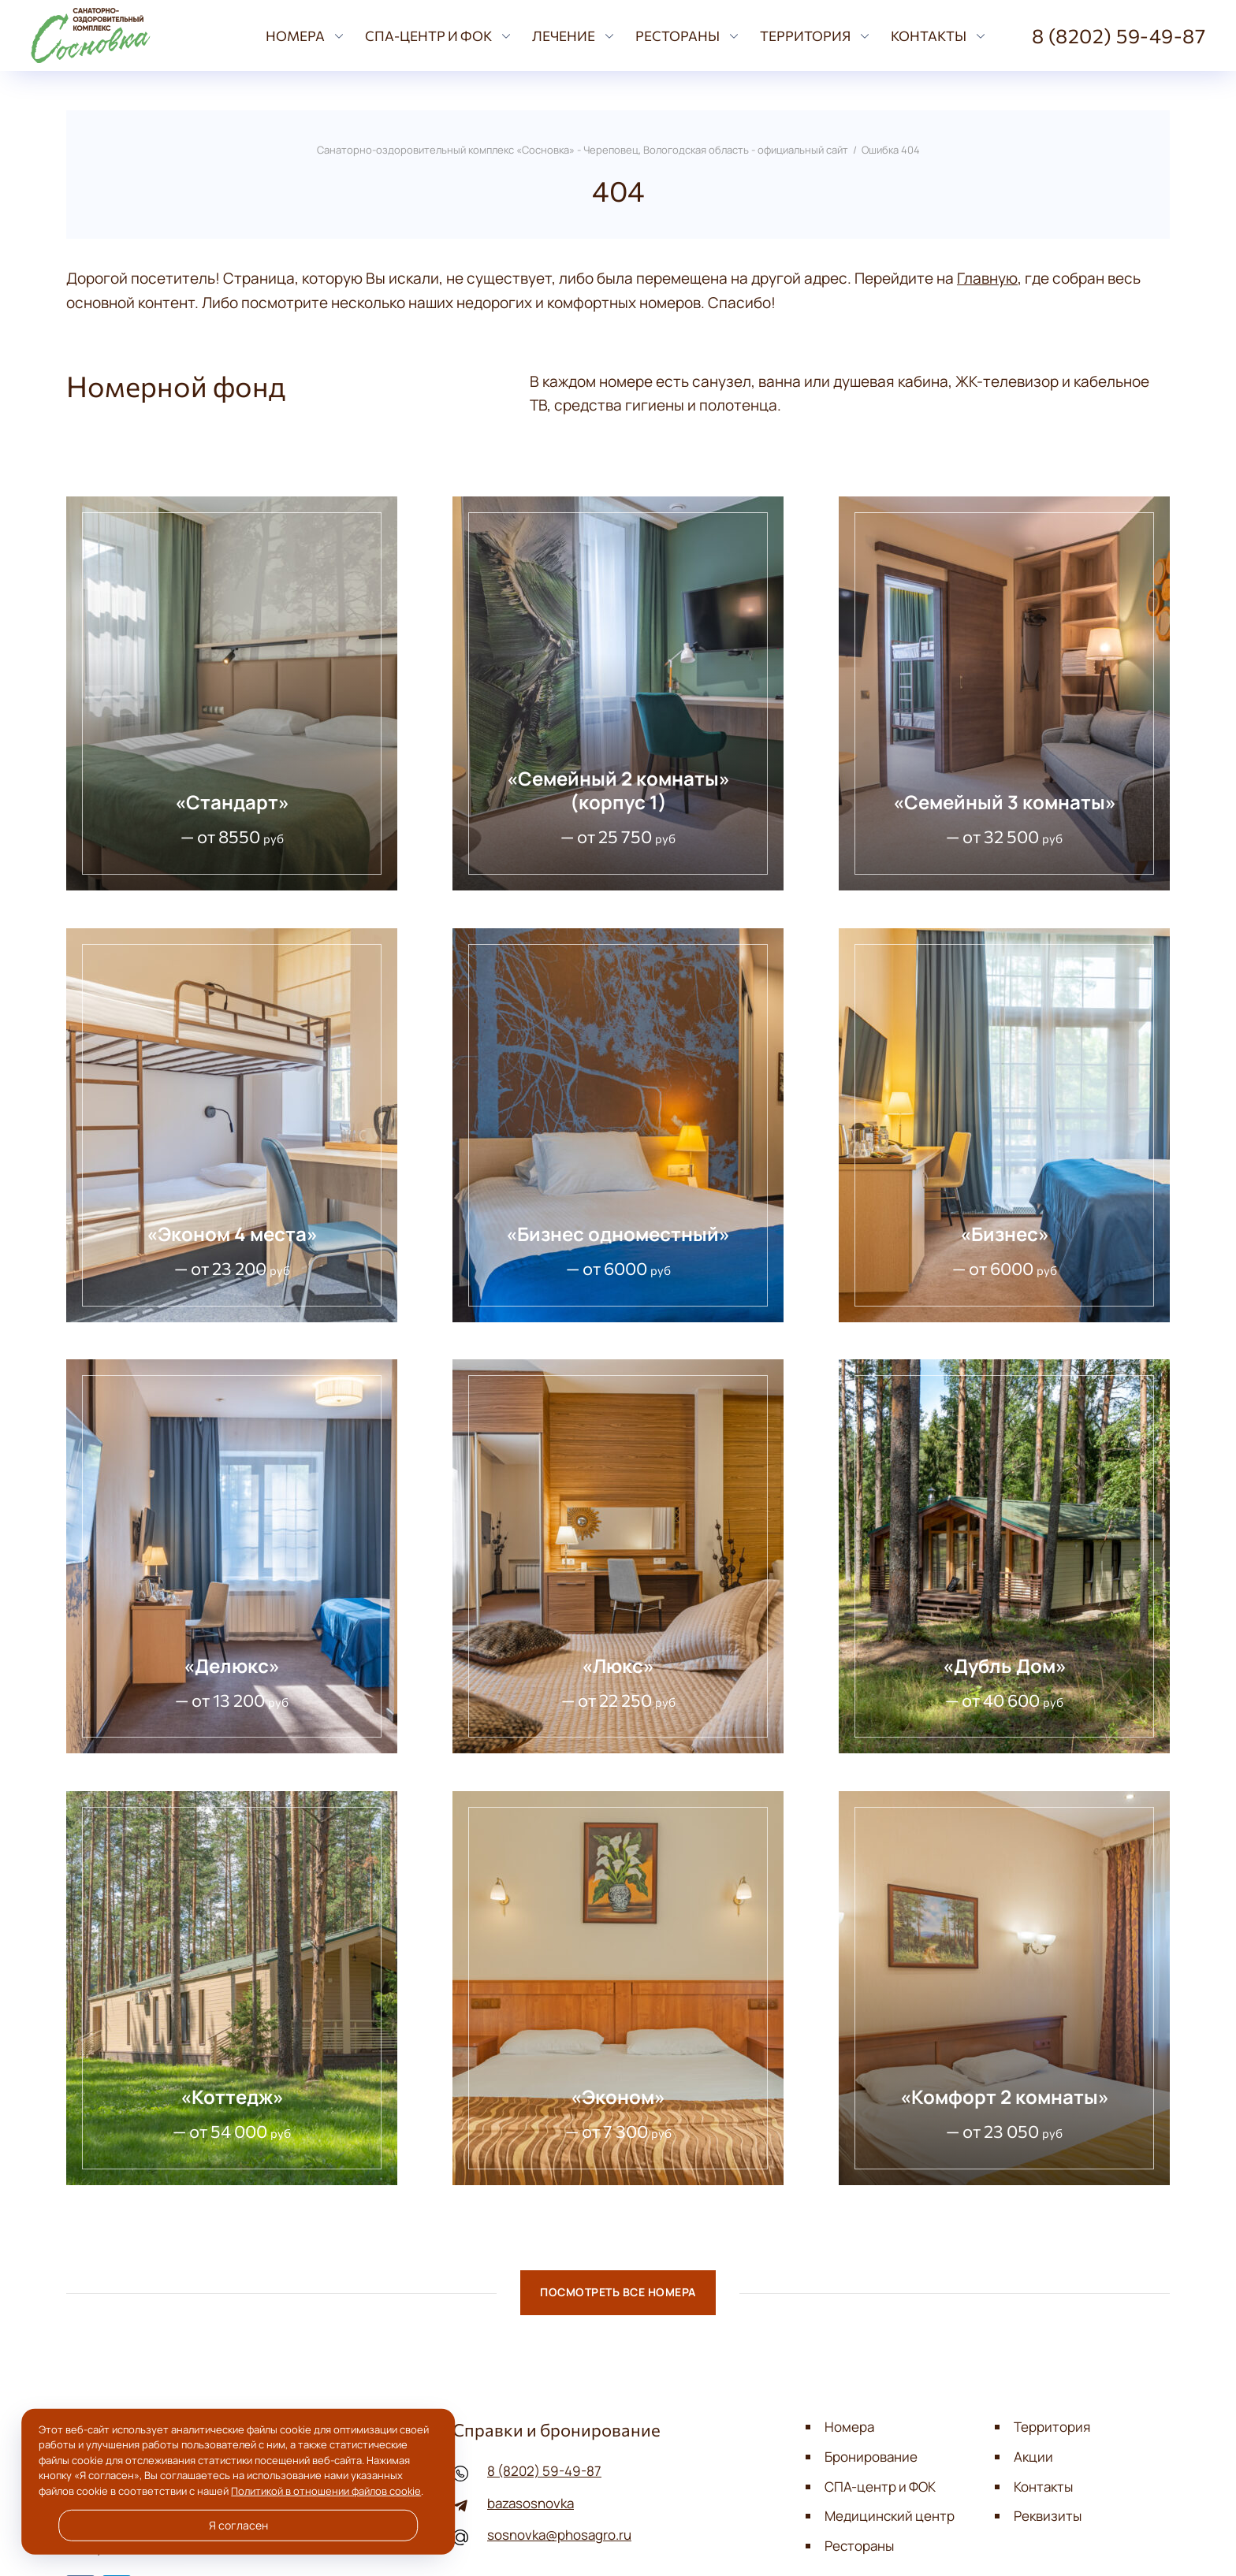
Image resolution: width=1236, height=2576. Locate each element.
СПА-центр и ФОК (880, 2486)
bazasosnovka (530, 2503)
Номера (849, 2427)
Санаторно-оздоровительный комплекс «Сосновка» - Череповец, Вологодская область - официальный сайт (134, 35)
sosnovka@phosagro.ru (559, 2535)
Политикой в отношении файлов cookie (326, 2491)
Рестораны (859, 2546)
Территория (1052, 2427)
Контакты (1043, 2486)
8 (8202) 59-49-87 (544, 2471)
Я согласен (238, 2525)
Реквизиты (1048, 2516)
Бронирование (871, 2457)
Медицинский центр (890, 2516)
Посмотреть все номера (618, 2293)
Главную (987, 278)
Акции (1033, 2457)
